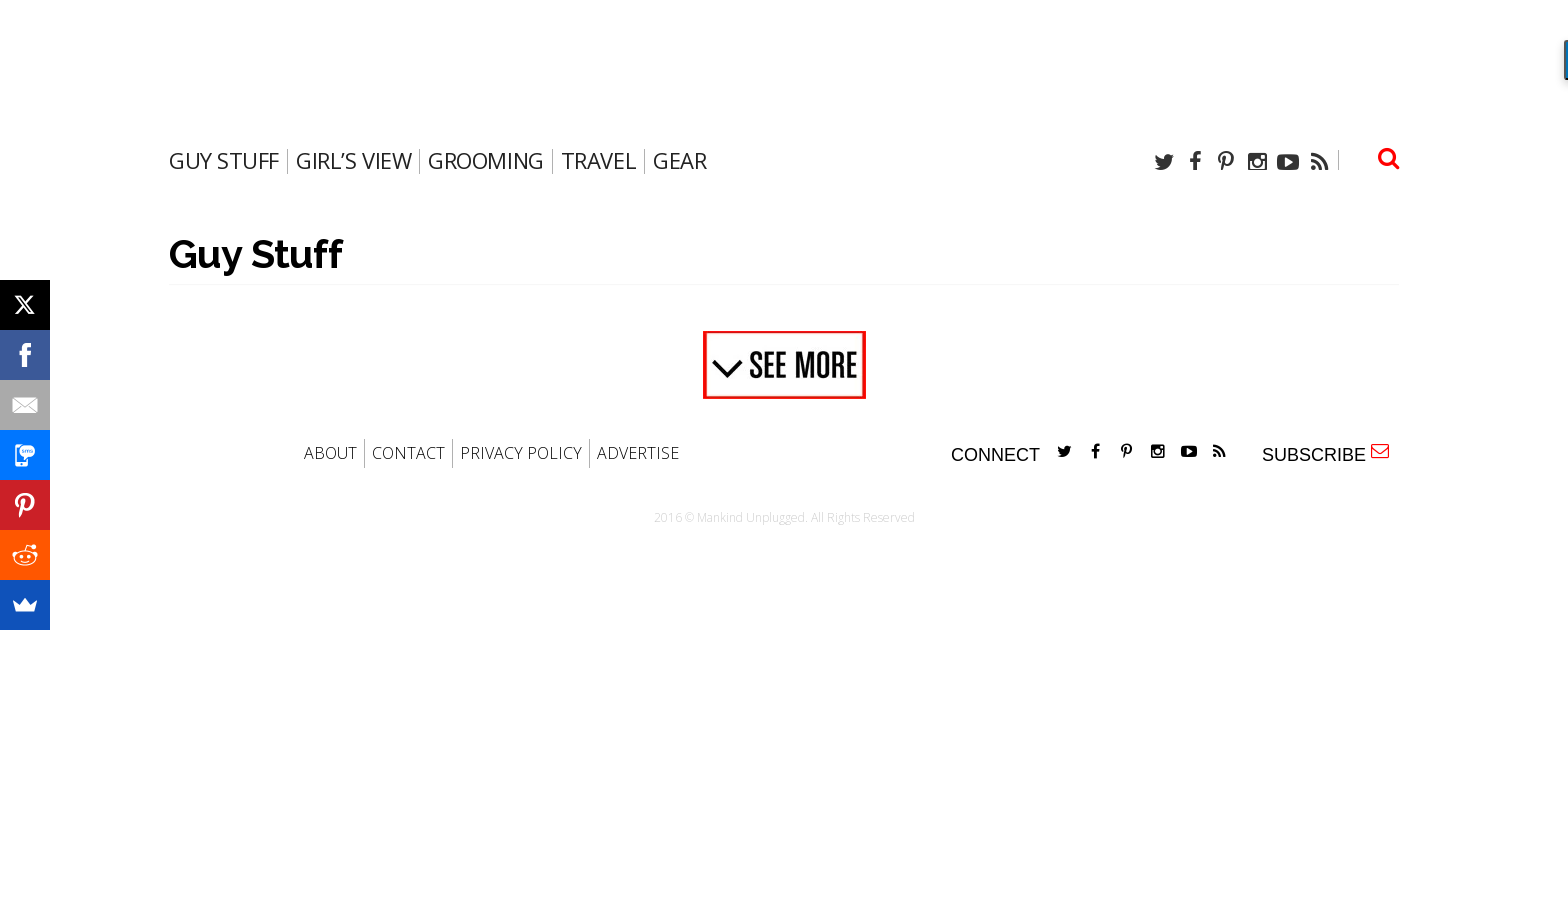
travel (598, 160)
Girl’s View (353, 160)
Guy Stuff (224, 160)
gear (679, 160)
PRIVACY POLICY (521, 453)
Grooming (485, 160)
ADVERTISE (638, 453)
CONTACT (408, 453)
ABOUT (330, 453)
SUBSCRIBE (1325, 453)
